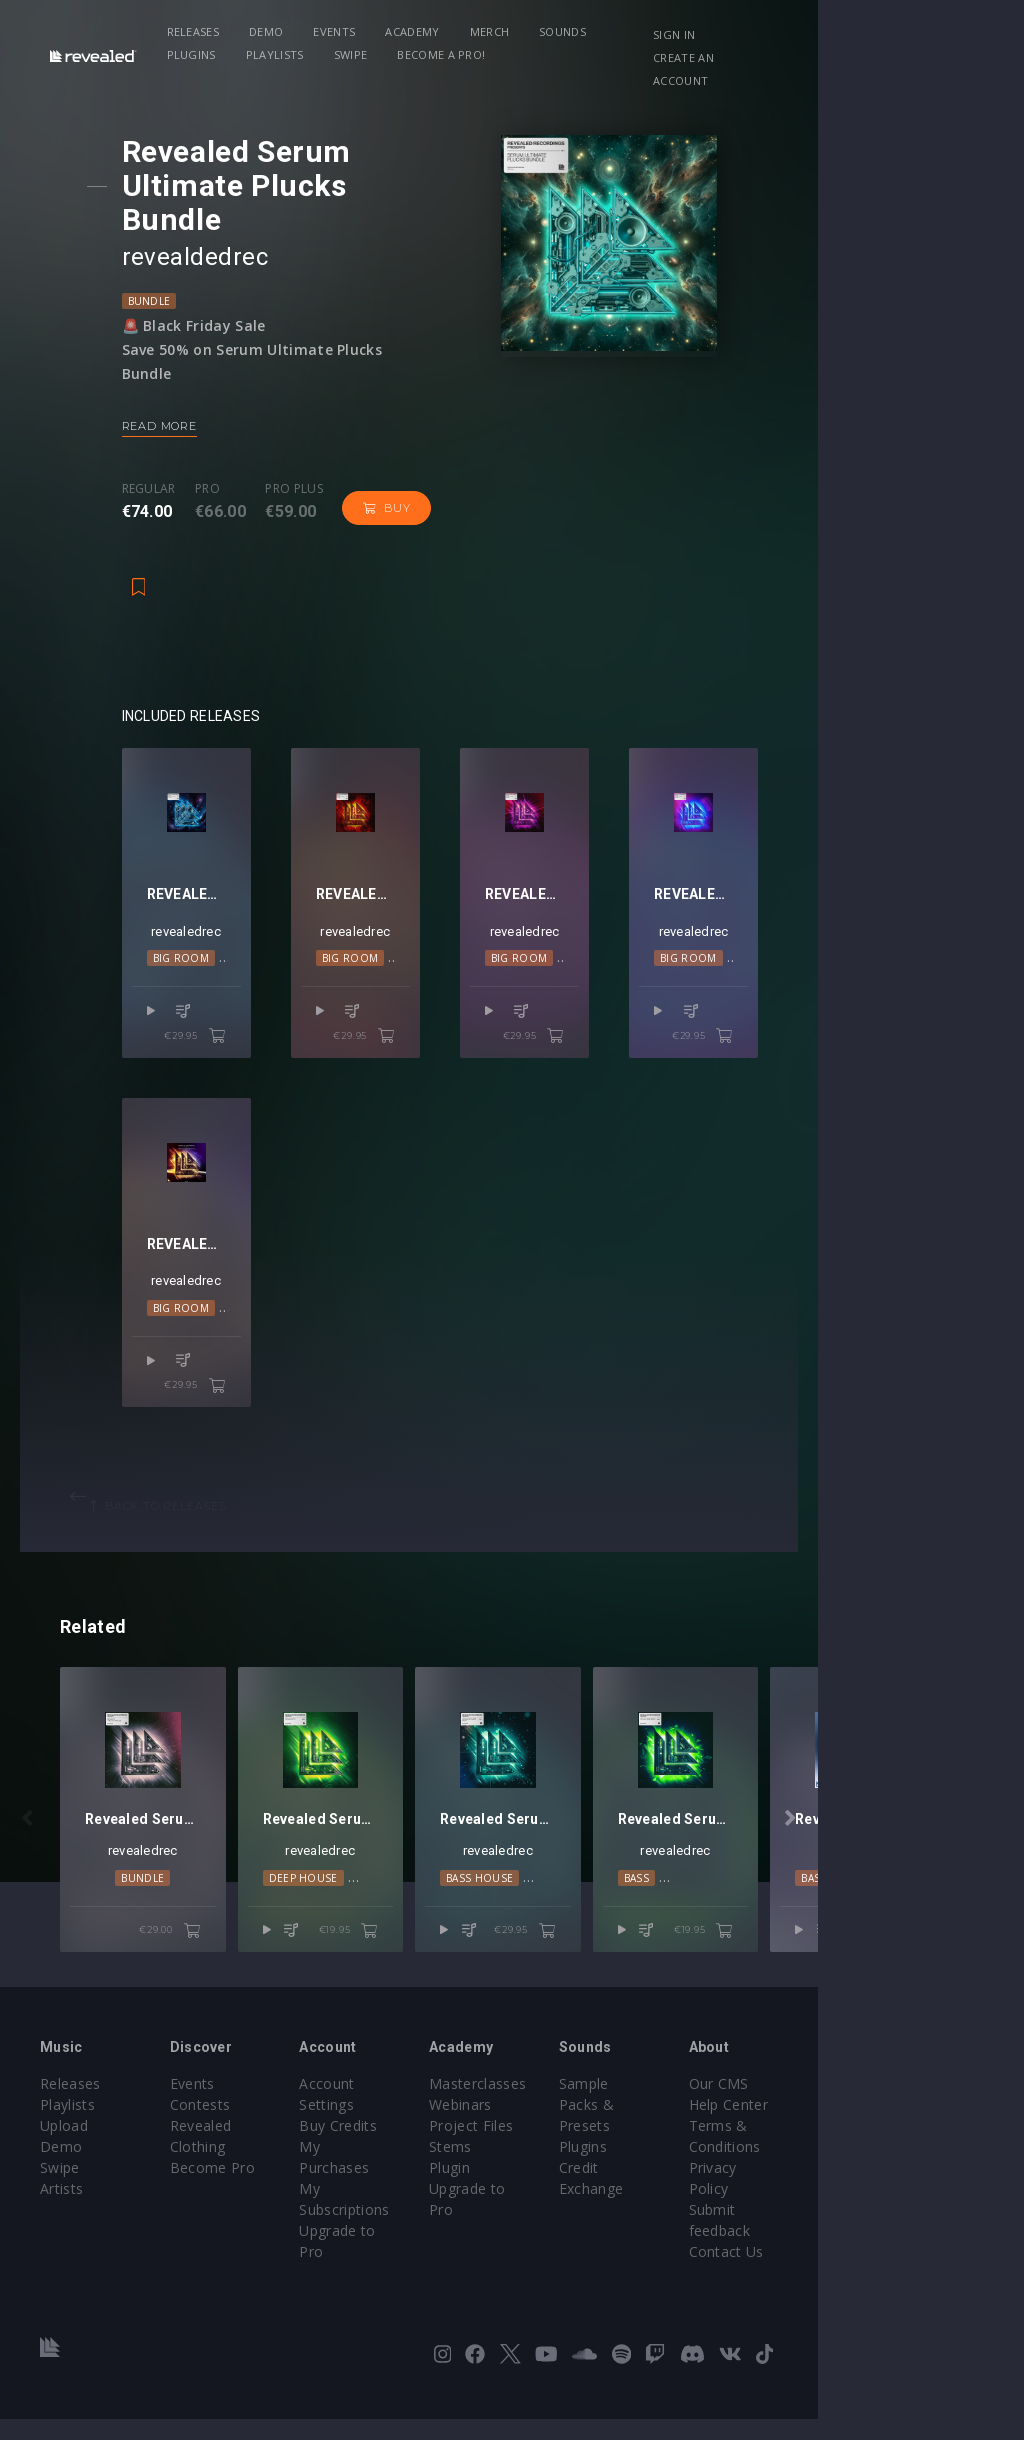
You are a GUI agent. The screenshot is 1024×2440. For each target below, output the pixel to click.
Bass (790, 1940)
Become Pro (246, 2209)
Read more (176, 392)
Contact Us (897, 2272)
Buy (403, 474)
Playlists (749, 31)
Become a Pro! (299, 54)
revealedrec (227, 944)
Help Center (900, 2167)
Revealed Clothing (264, 2188)
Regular (166, 455)
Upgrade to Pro (420, 2230)
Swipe (209, 54)
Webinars (563, 2167)
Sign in (841, 34)
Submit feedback (916, 2251)
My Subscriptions (425, 2209)
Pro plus (311, 455)
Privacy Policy (906, 2230)
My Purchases (415, 2188)
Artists (61, 2230)
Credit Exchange (750, 2209)
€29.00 (221, 1993)
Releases (218, 31)
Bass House (582, 1940)
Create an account (879, 57)
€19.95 (451, 1993)
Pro (224, 455)
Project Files (574, 2188)
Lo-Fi (418, 1940)
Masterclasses (580, 2146)
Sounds (587, 31)
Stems (553, 2209)
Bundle (166, 267)
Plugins (665, 31)
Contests (234, 2167)
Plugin (552, 2230)
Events (360, 31)
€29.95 (259, 1025)
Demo (291, 31)
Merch (515, 31)
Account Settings (425, 2146)
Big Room (198, 971)
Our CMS (890, 2146)
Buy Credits (407, 2167)
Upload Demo (87, 2188)
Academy (437, 31)
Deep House (354, 1940)
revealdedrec (212, 223)
